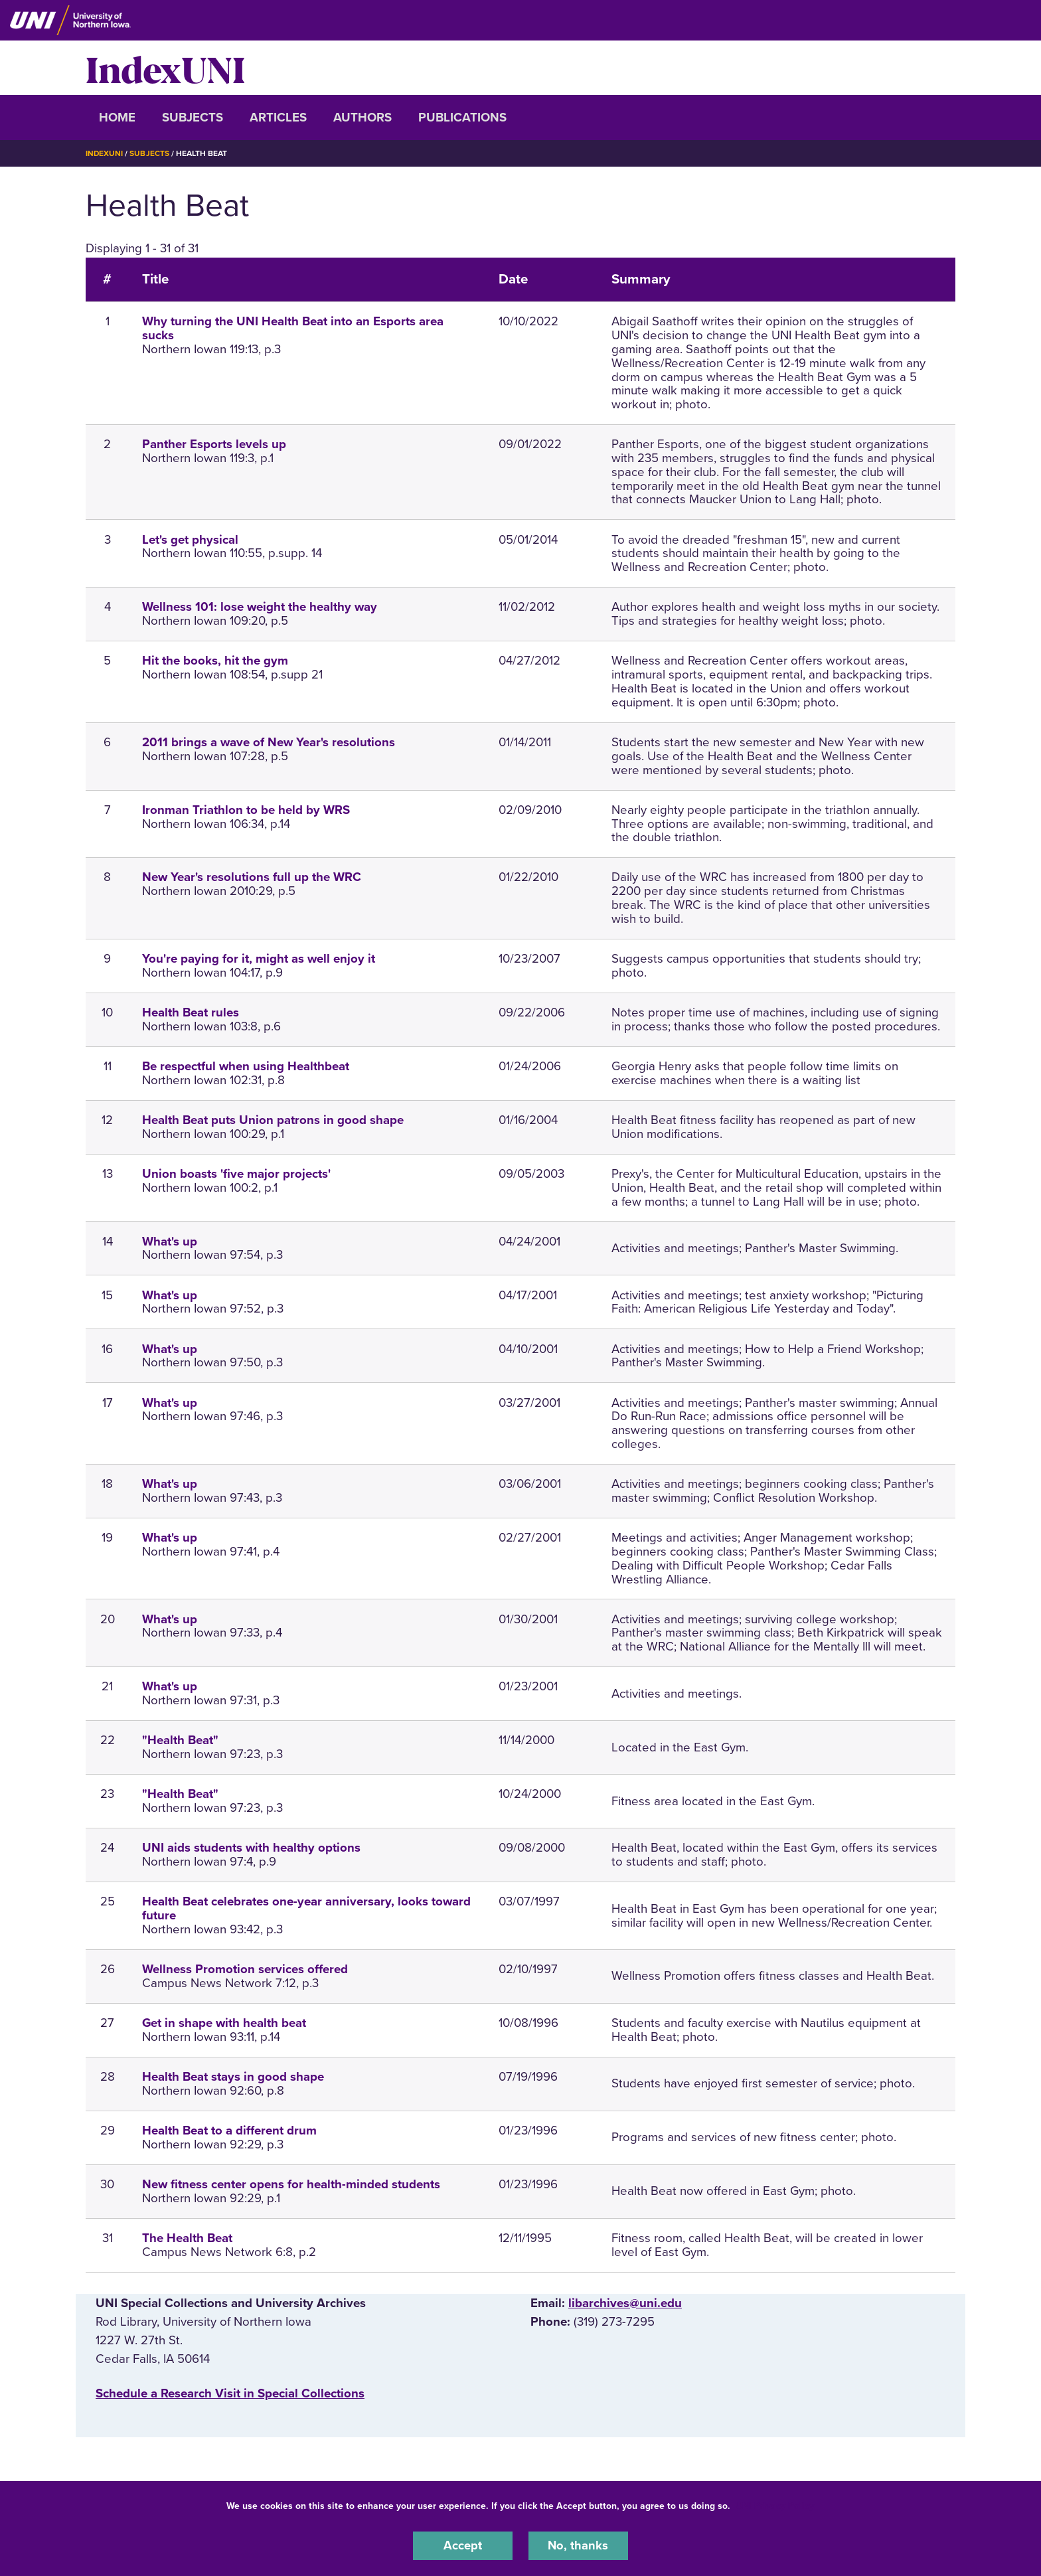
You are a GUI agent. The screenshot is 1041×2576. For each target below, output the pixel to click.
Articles (278, 117)
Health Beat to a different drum (229, 2130)
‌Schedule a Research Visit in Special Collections (230, 2393)
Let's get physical (190, 539)
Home (117, 117)
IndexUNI (165, 68)
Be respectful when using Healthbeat (245, 1066)
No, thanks (578, 2545)
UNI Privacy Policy (775, 2505)
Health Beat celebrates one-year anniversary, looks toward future (306, 1908)
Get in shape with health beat (224, 2023)
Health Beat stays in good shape (233, 2076)
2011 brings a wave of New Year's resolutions (268, 741)
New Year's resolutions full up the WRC (251, 877)
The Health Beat (187, 2237)
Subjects (192, 117)
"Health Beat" (180, 1740)
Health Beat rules (190, 1012)
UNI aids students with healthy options (251, 1847)
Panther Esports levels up (214, 444)
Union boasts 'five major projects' (236, 1173)
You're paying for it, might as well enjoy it (258, 958)
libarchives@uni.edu (625, 2302)
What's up (169, 1241)
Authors (362, 117)
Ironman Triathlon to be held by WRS (246, 809)
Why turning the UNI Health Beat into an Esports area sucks (292, 328)
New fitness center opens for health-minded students (291, 2183)
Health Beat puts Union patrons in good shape (273, 1119)
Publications (462, 117)
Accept (462, 2545)
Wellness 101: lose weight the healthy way (259, 607)
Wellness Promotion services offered (245, 1969)
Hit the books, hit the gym (215, 660)
